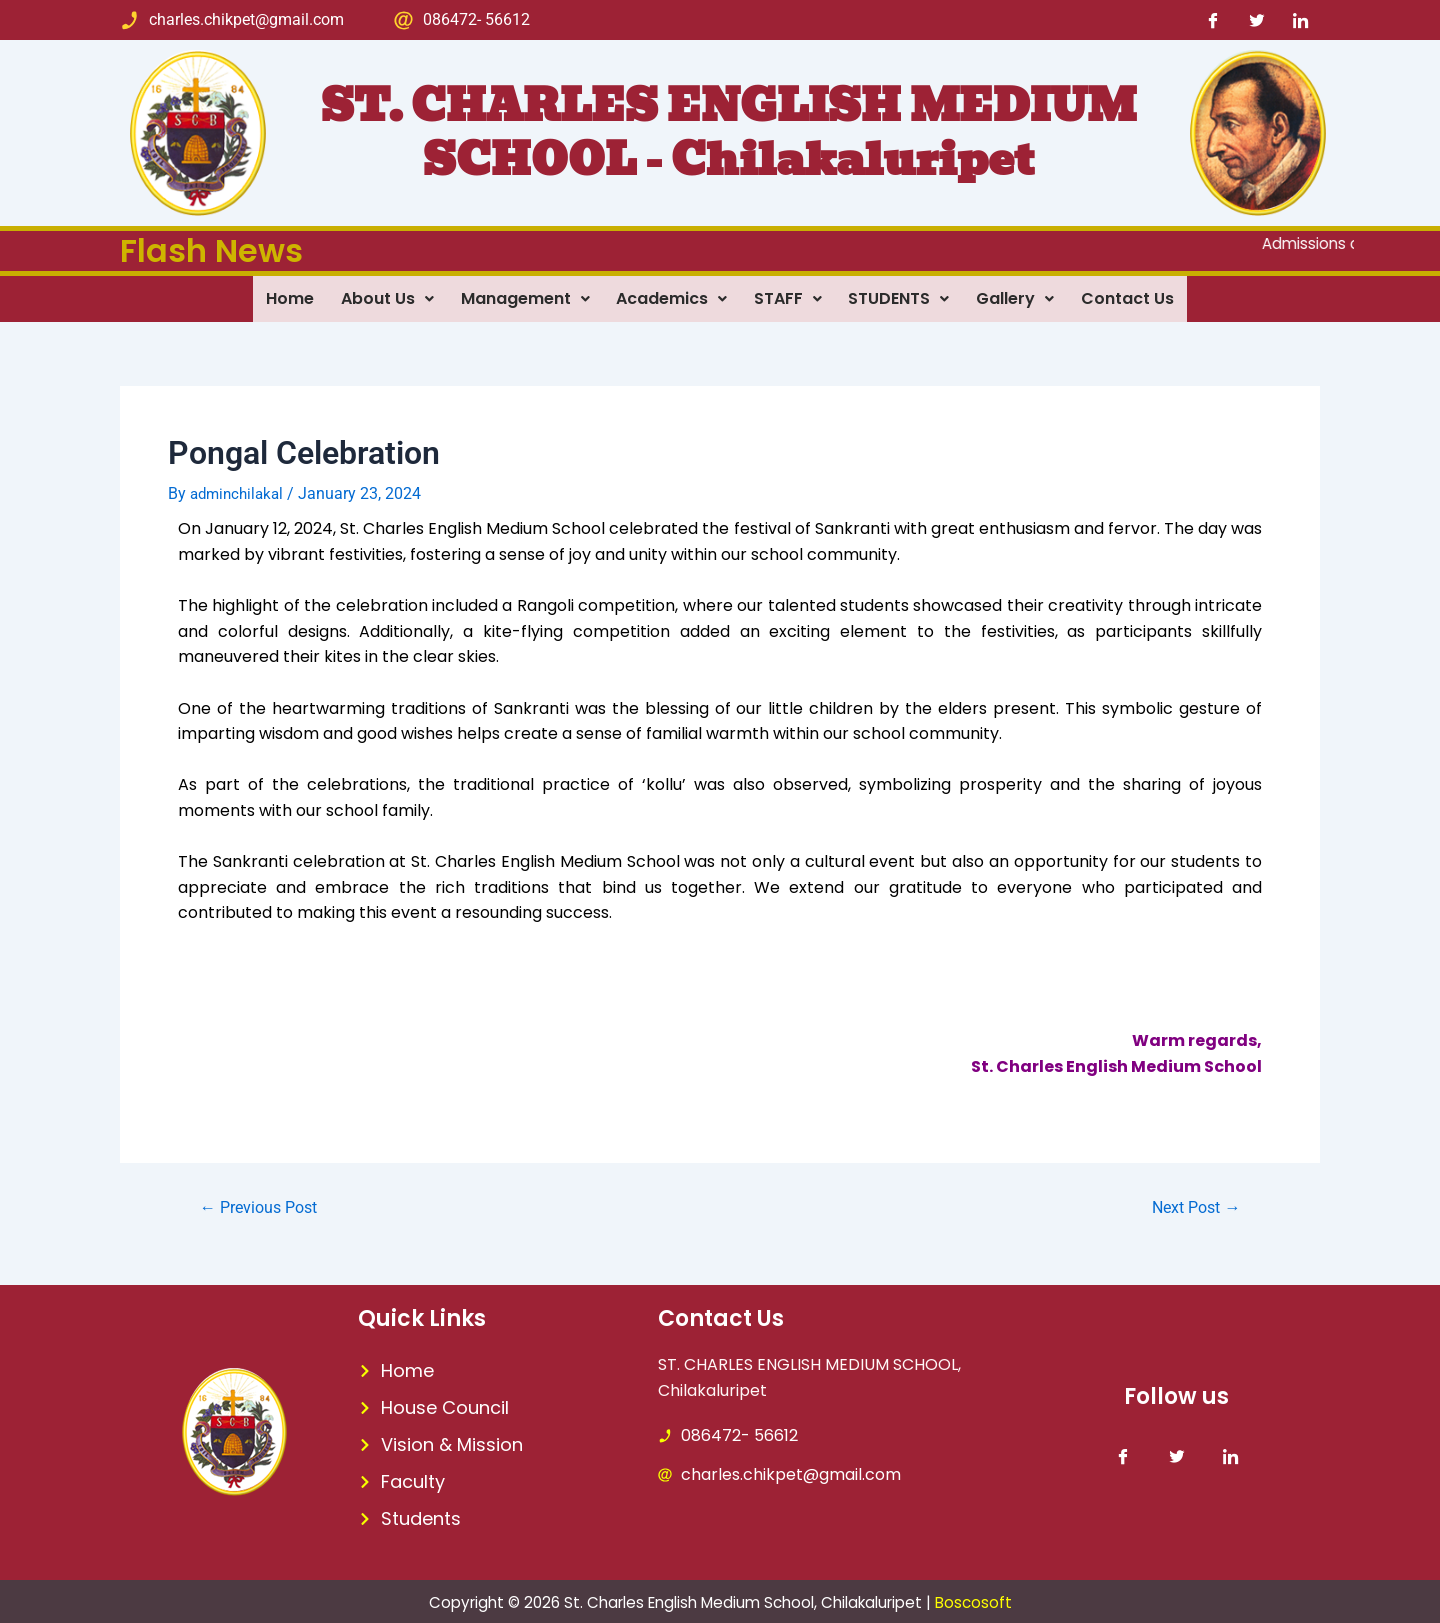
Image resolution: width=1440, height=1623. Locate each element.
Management (520, 297)
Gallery (1024, 297)
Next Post (1191, 1205)
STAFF (790, 297)
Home (279, 297)
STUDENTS (904, 297)
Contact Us (1139, 297)
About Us (379, 297)
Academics (670, 297)
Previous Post (264, 1205)
